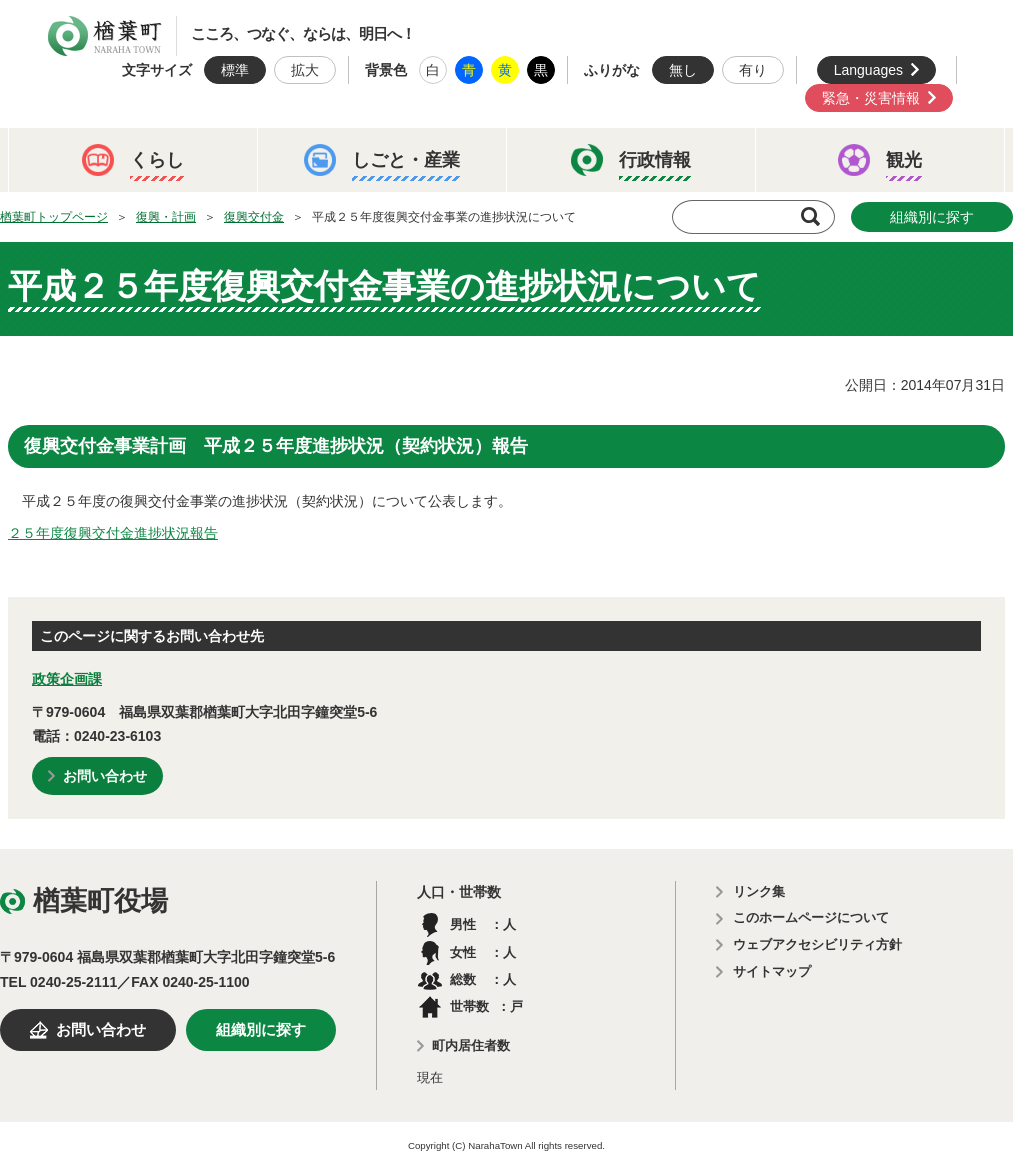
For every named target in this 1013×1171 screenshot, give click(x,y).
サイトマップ (772, 971)
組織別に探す (932, 217)
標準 (235, 70)
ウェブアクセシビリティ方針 (817, 944)
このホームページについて (811, 917)
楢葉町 (105, 36)
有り (753, 70)
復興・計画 (166, 217)
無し (683, 70)
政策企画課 (67, 679)
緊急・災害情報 (871, 98)
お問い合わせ (105, 776)
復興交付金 (254, 217)
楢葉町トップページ (54, 217)
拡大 (305, 70)
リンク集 (759, 891)
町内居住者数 (471, 1045)
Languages (868, 70)
